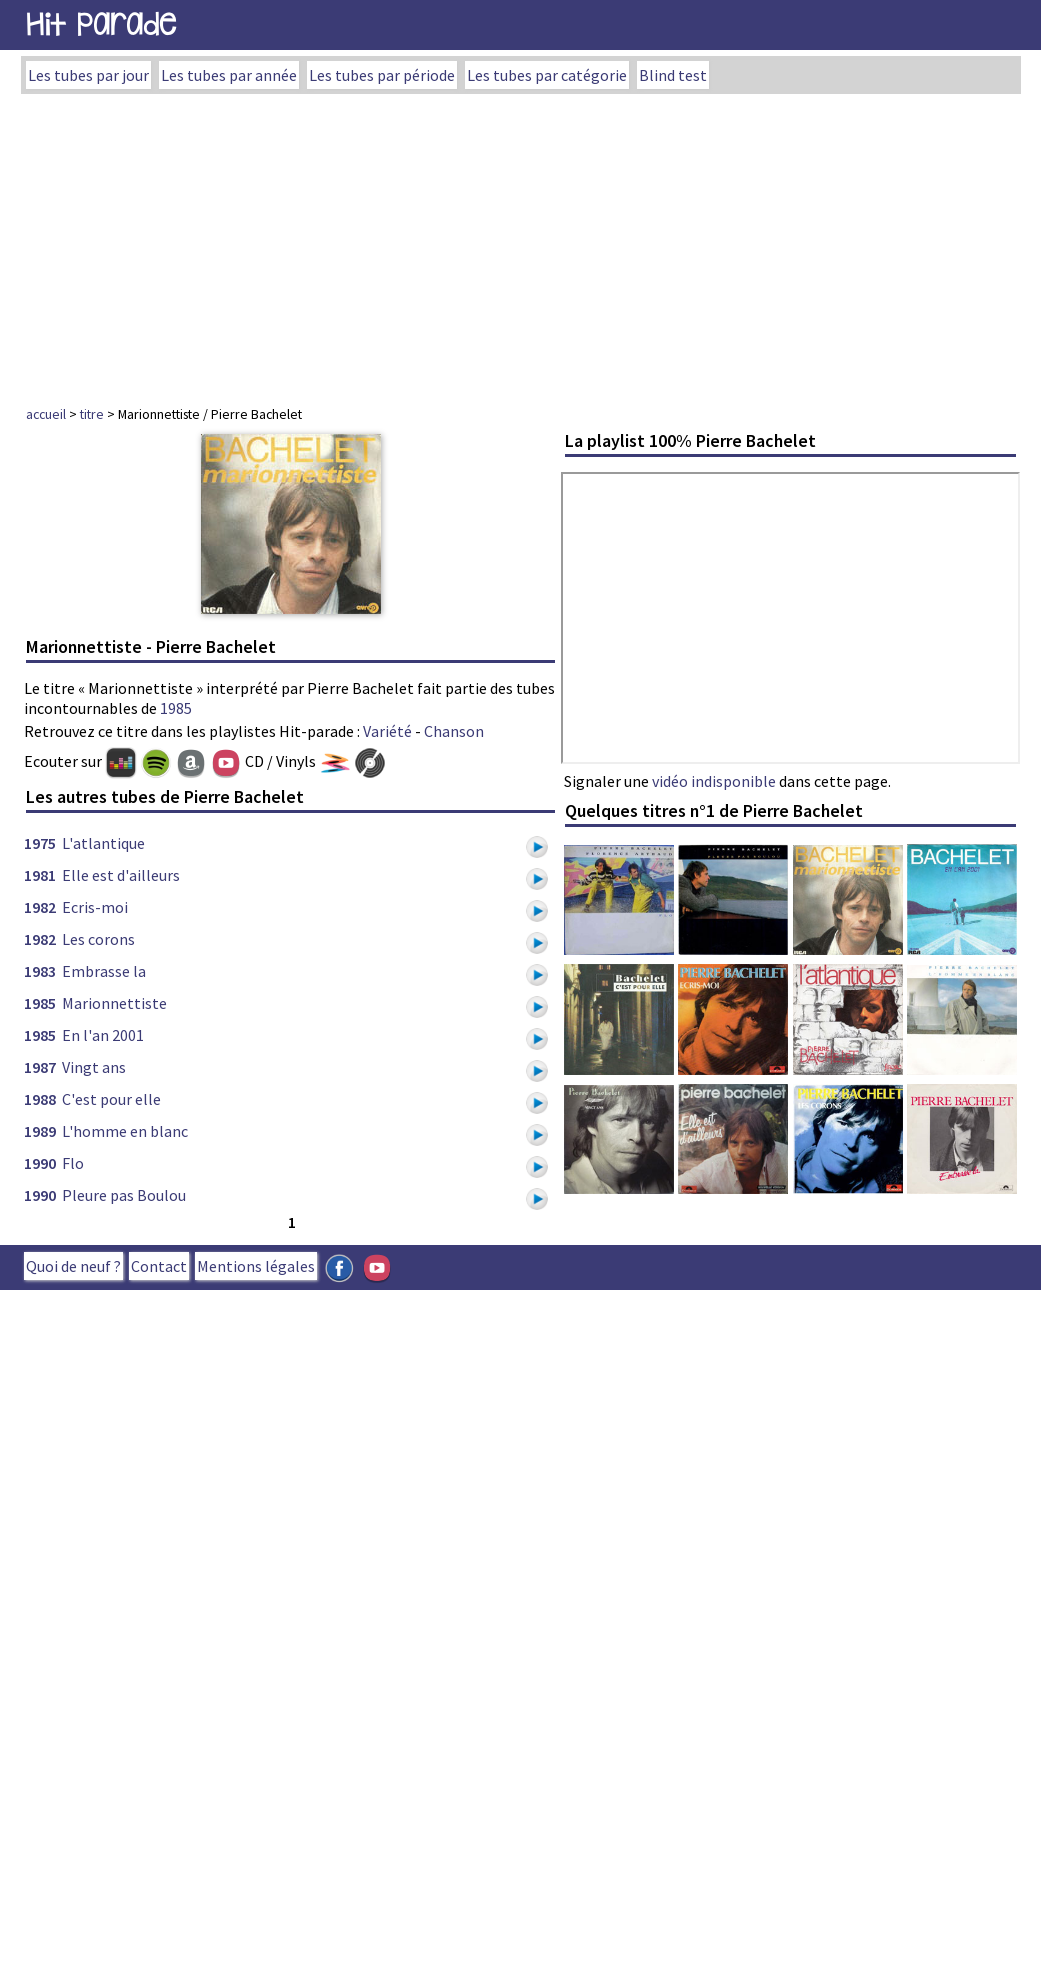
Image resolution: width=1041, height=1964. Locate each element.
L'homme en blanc (125, 1131)
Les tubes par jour (88, 75)
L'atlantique (103, 843)
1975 (40, 843)
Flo (73, 1163)
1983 (40, 971)
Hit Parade (101, 24)
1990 (40, 1163)
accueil (46, 414)
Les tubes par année (229, 75)
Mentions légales (256, 1266)
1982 (40, 907)
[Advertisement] (521, 244)
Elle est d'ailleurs (121, 875)
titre (92, 414)
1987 (40, 1067)
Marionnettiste (114, 1003)
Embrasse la (104, 971)
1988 (40, 1099)
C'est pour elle (111, 1099)
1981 (40, 875)
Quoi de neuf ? (73, 1266)
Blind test (673, 75)
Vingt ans (94, 1067)
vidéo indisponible (714, 781)
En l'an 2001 (103, 1035)
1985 (176, 708)
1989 (40, 1131)
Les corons (98, 939)
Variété (387, 731)
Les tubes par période (382, 75)
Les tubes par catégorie (547, 75)
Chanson (454, 731)
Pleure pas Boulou (124, 1195)
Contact (159, 1266)
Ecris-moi (95, 907)
